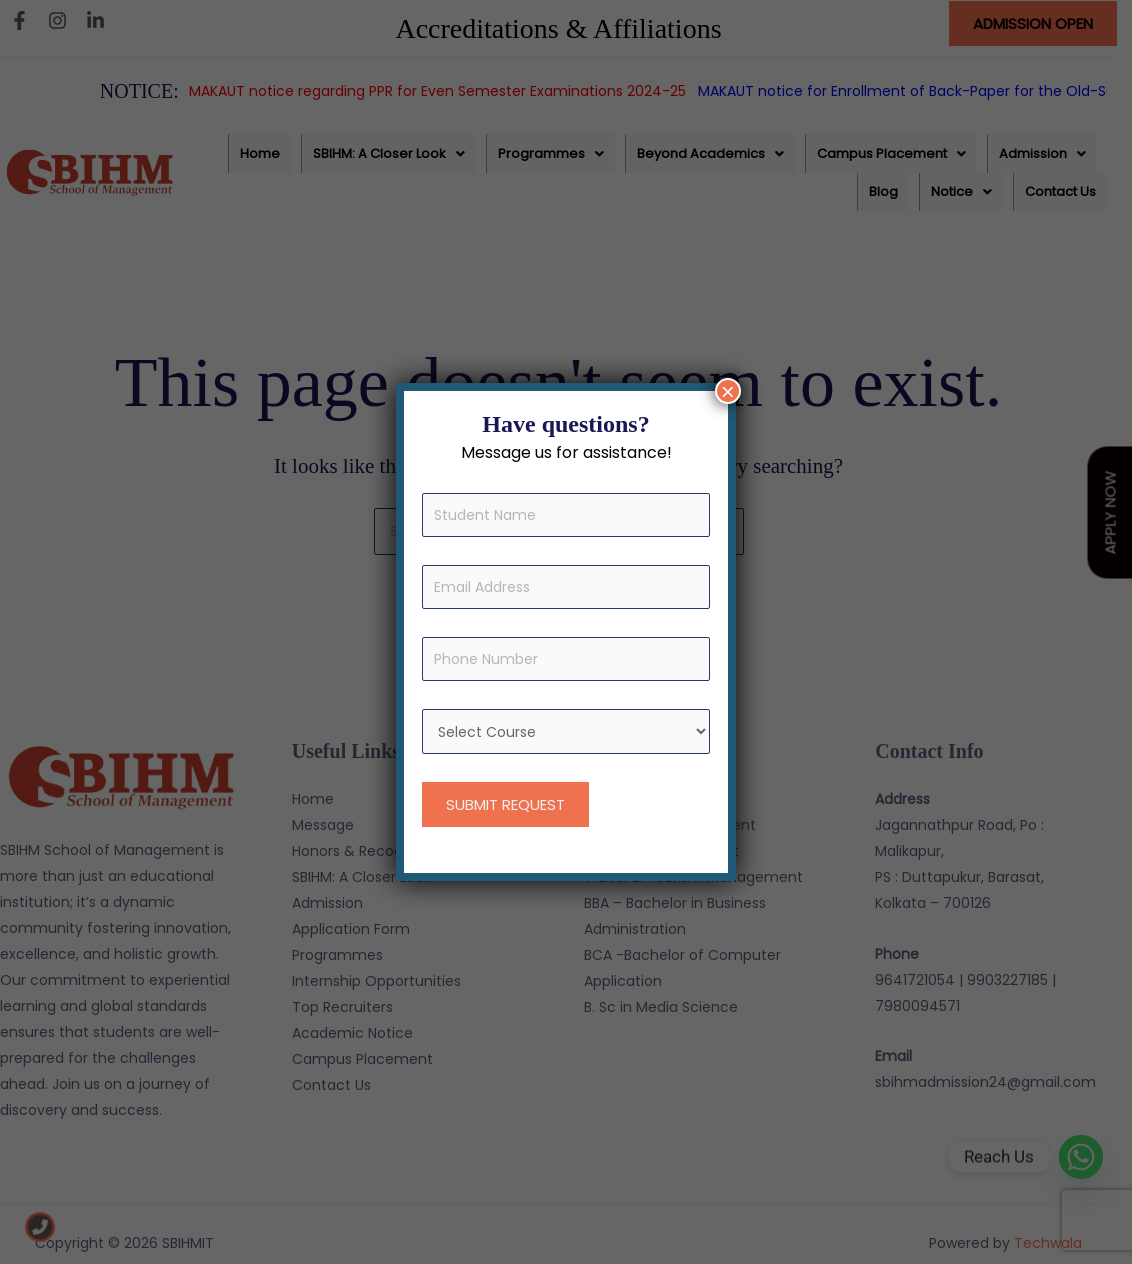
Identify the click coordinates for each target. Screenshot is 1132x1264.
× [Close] (728, 391)
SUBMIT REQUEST (505, 804)
